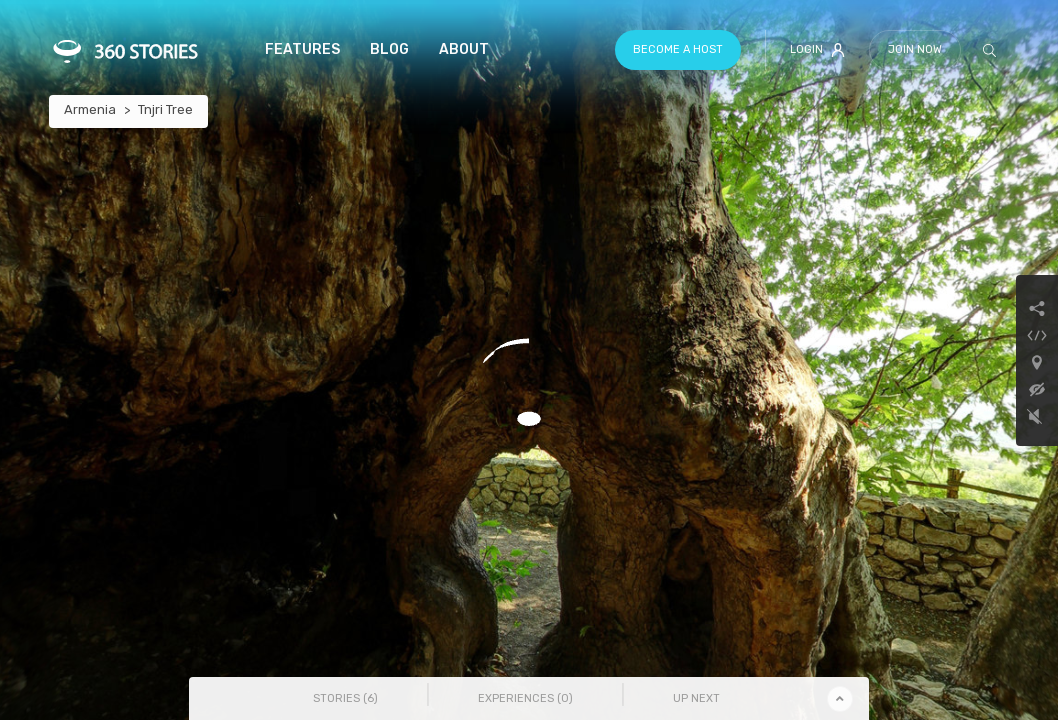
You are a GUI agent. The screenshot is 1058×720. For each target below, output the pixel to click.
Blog (389, 49)
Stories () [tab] (345, 698)
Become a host (678, 49)
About (464, 49)
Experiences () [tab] (525, 698)
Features (302, 49)
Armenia (90, 109)
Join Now (915, 49)
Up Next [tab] (696, 698)
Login (817, 50)
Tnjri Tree (165, 109)
